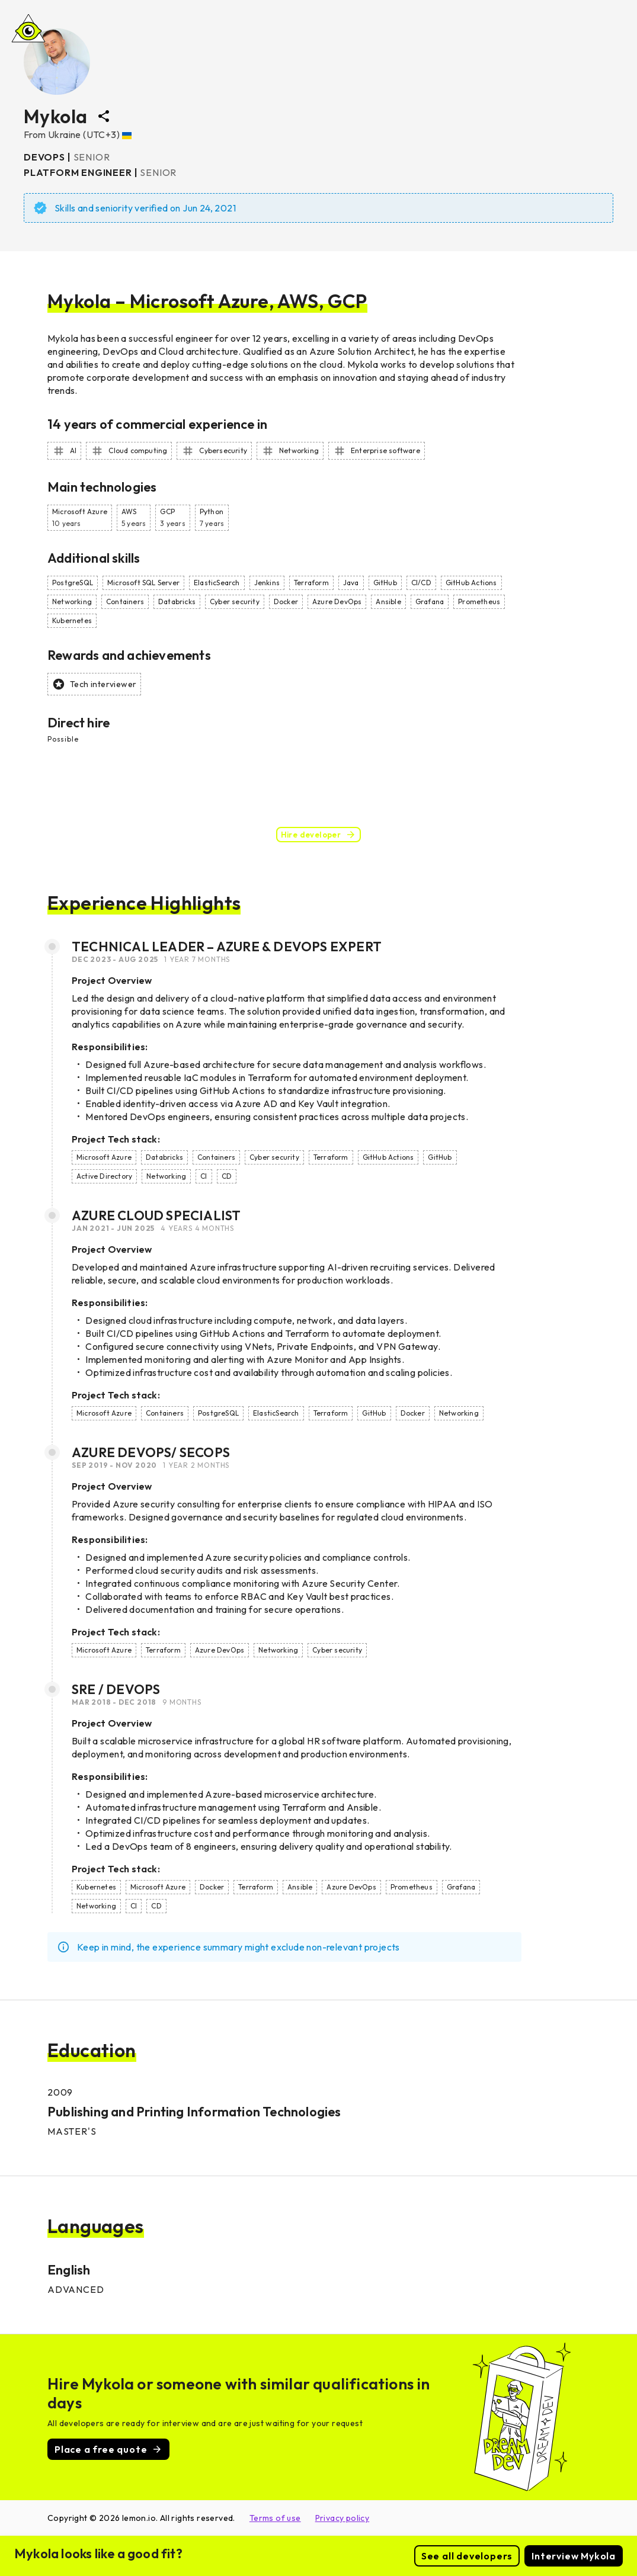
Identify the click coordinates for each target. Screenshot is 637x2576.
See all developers (467, 2556)
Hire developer (318, 834)
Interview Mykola (573, 2556)
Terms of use (275, 2518)
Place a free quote (108, 2449)
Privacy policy (342, 2518)
